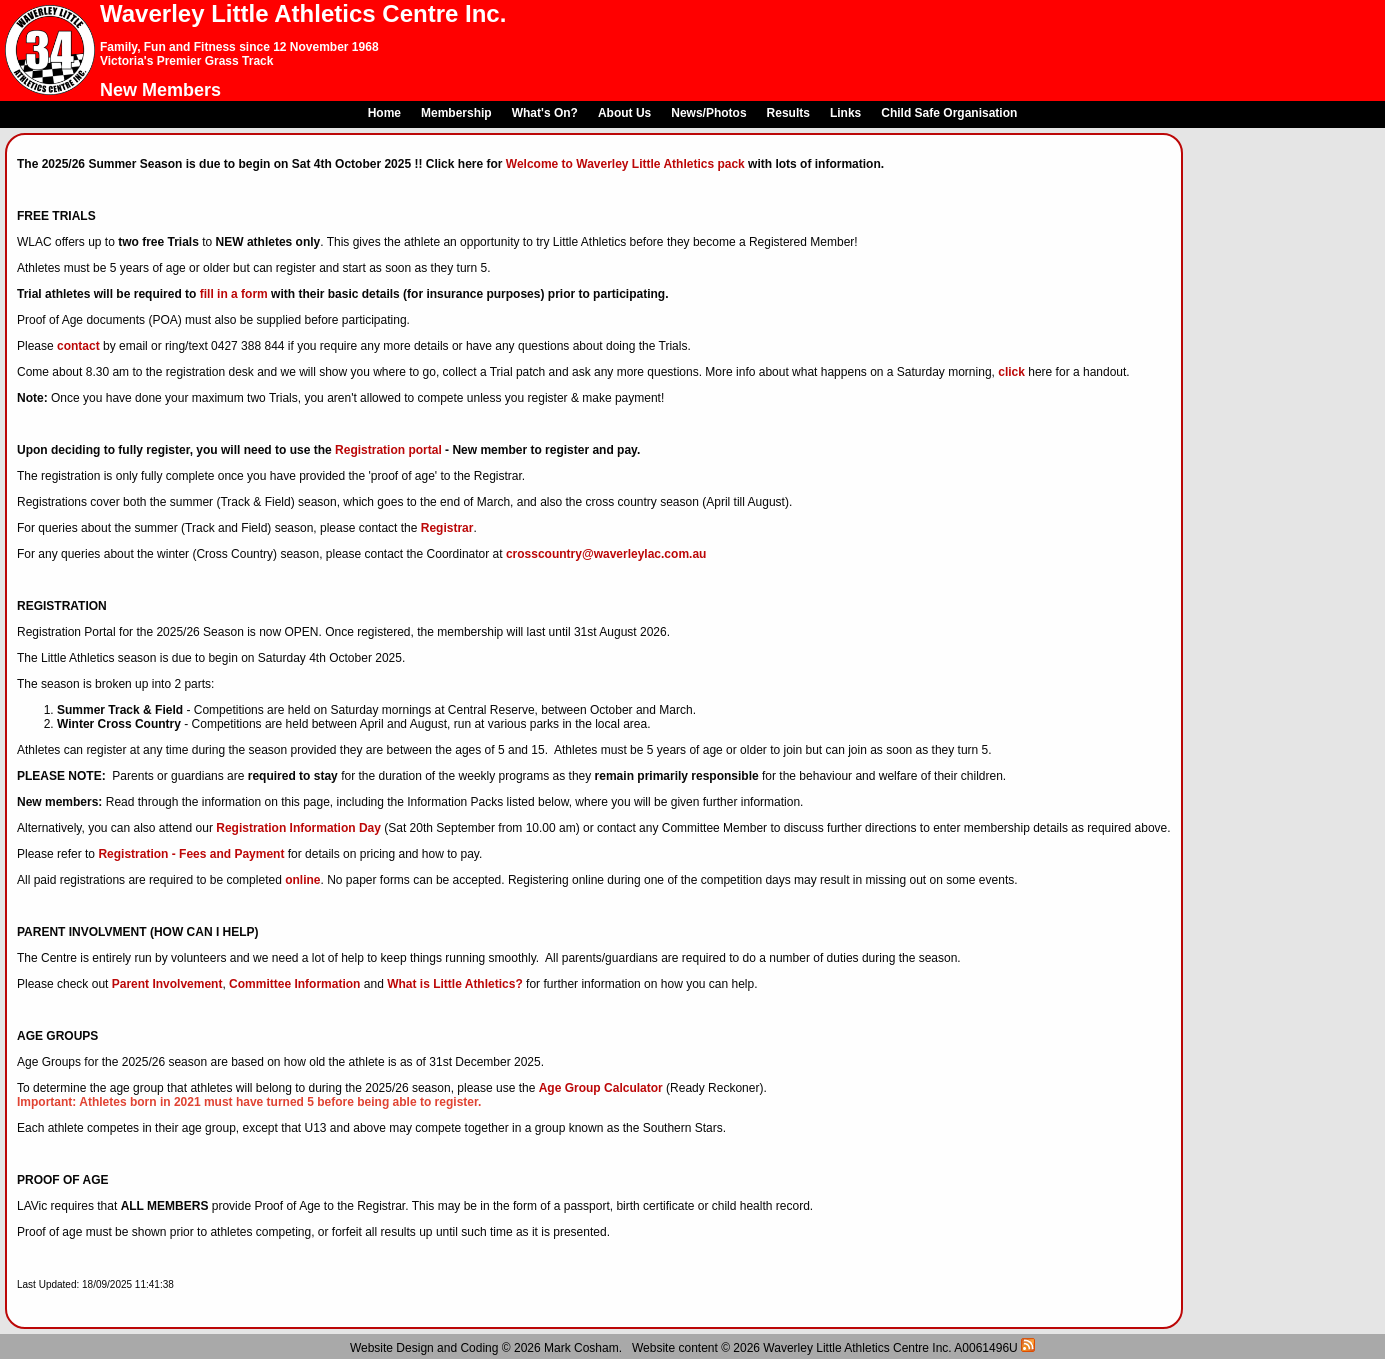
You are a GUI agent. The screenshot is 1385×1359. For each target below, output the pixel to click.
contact (78, 346)
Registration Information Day (298, 828)
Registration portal (388, 450)
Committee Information (294, 984)
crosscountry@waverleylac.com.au (606, 554)
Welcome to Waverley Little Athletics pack (625, 164)
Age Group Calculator (601, 1088)
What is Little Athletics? (455, 984)
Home (384, 113)
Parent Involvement (167, 984)
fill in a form (234, 294)
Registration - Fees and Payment (191, 854)
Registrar (447, 528)
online (302, 880)
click (1011, 372)
